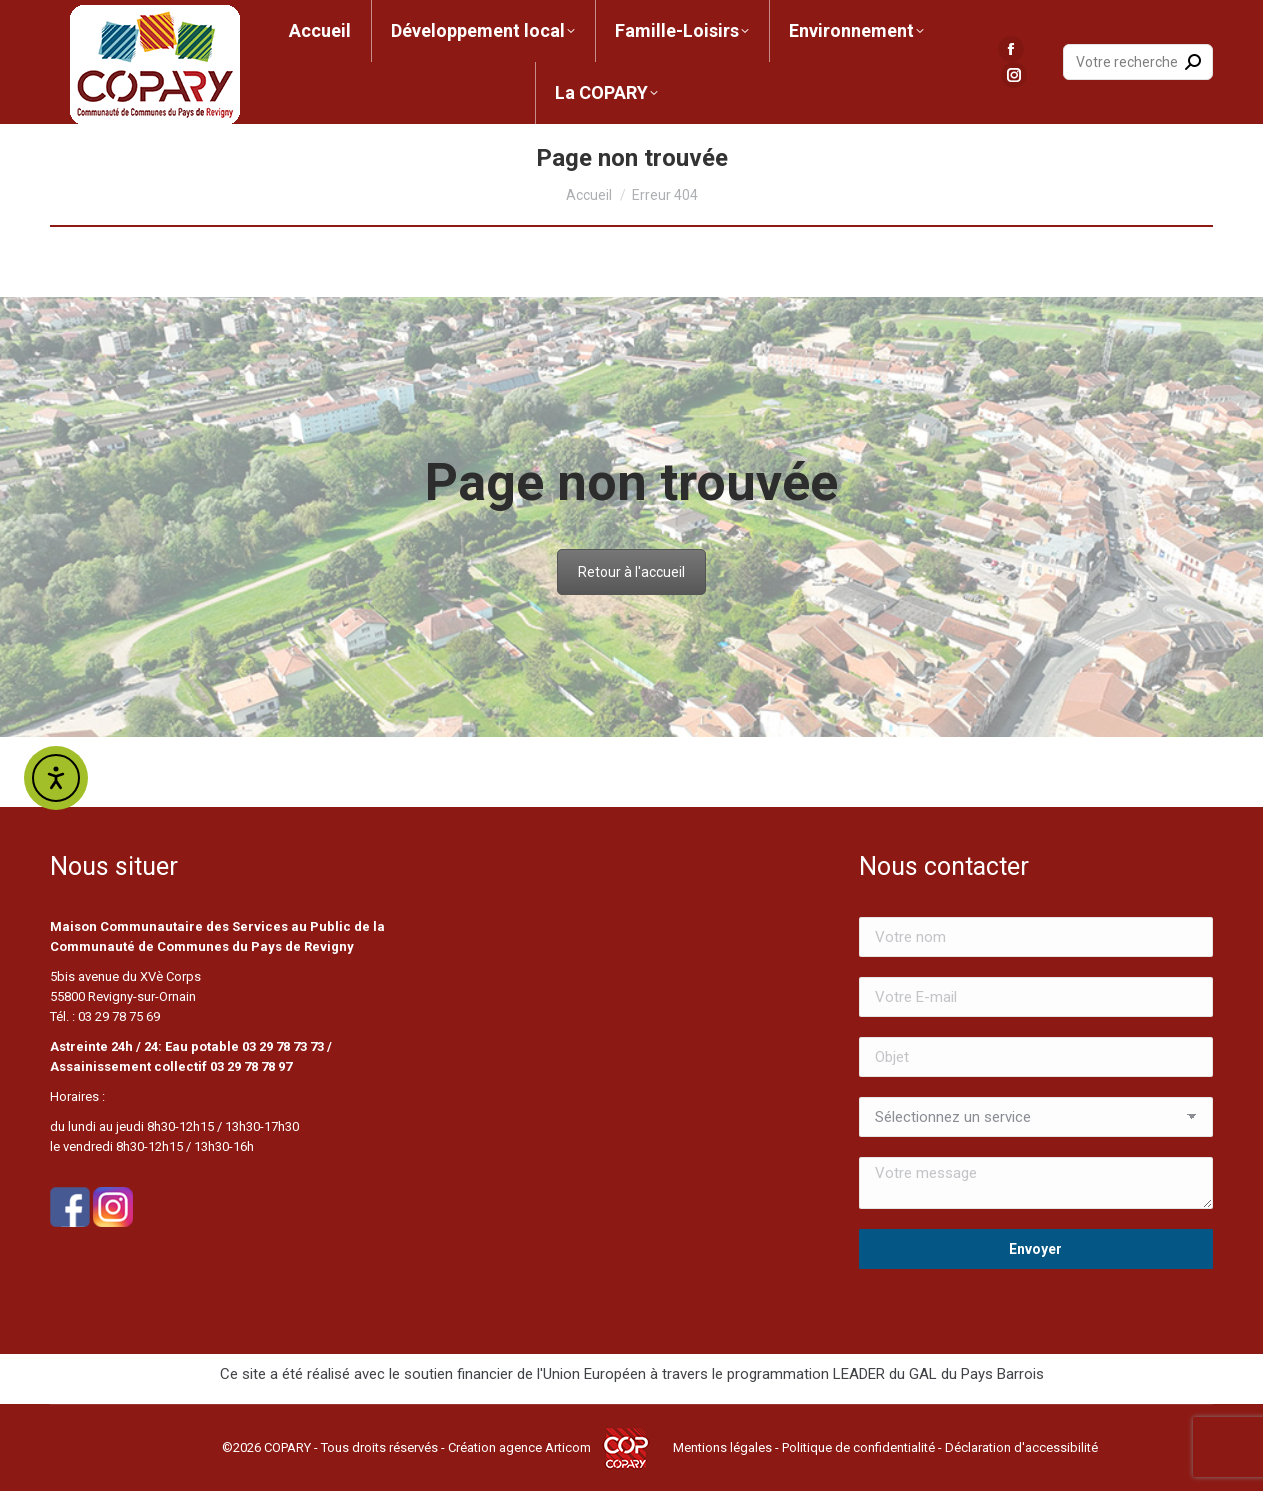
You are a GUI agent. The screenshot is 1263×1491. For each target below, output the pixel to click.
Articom (568, 1447)
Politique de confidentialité (858, 1447)
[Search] (1138, 62)
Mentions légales (722, 1447)
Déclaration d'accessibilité (1021, 1447)
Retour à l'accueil (631, 572)
